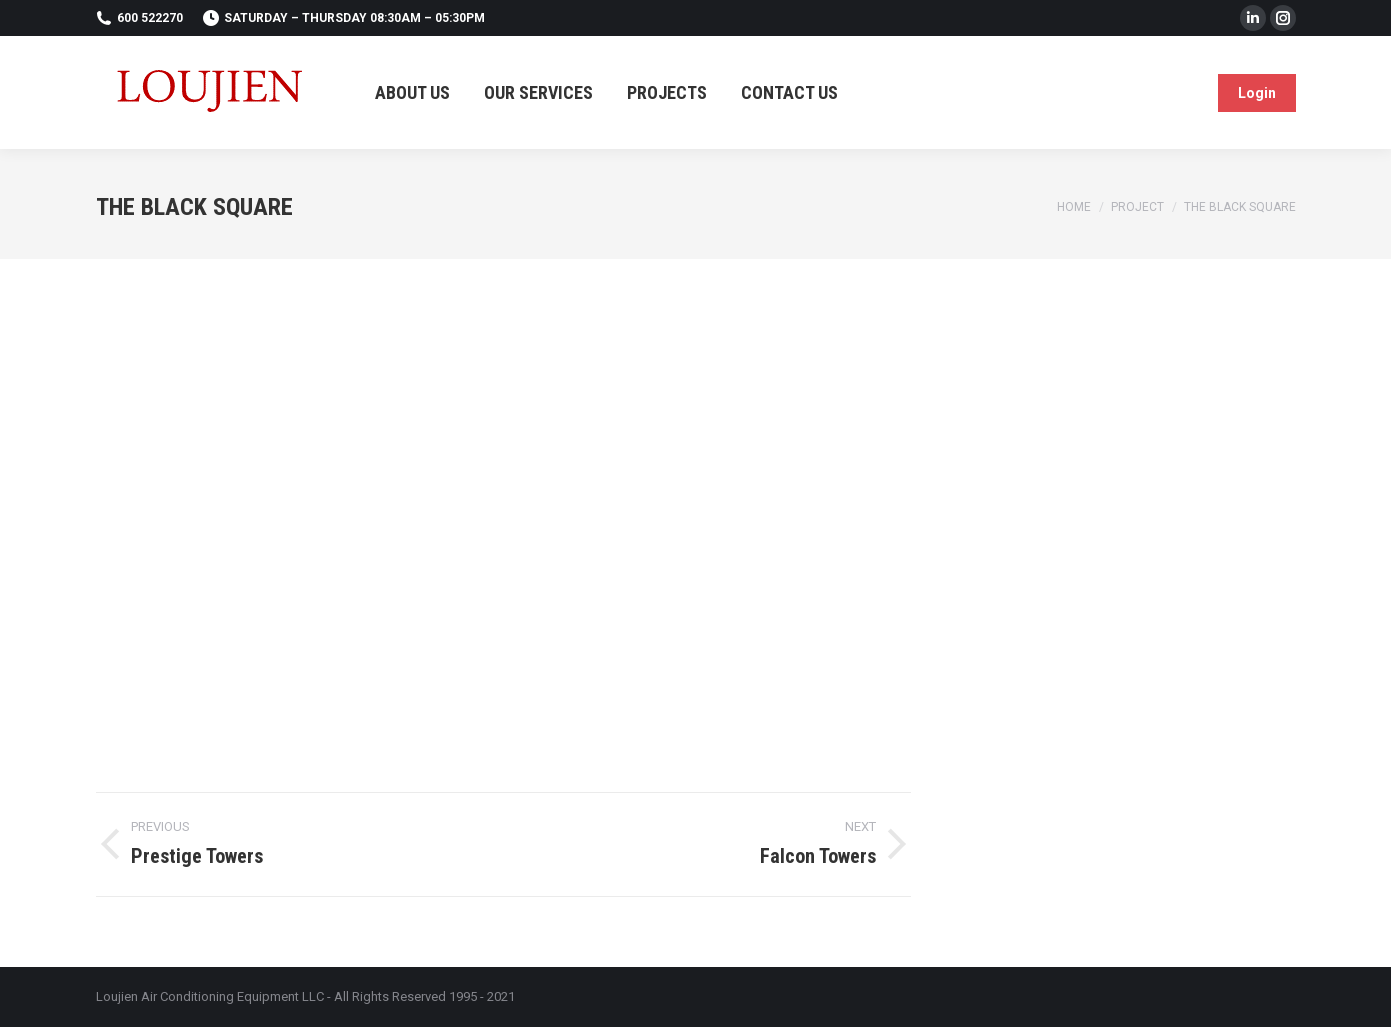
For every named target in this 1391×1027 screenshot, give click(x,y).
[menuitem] (412, 92)
